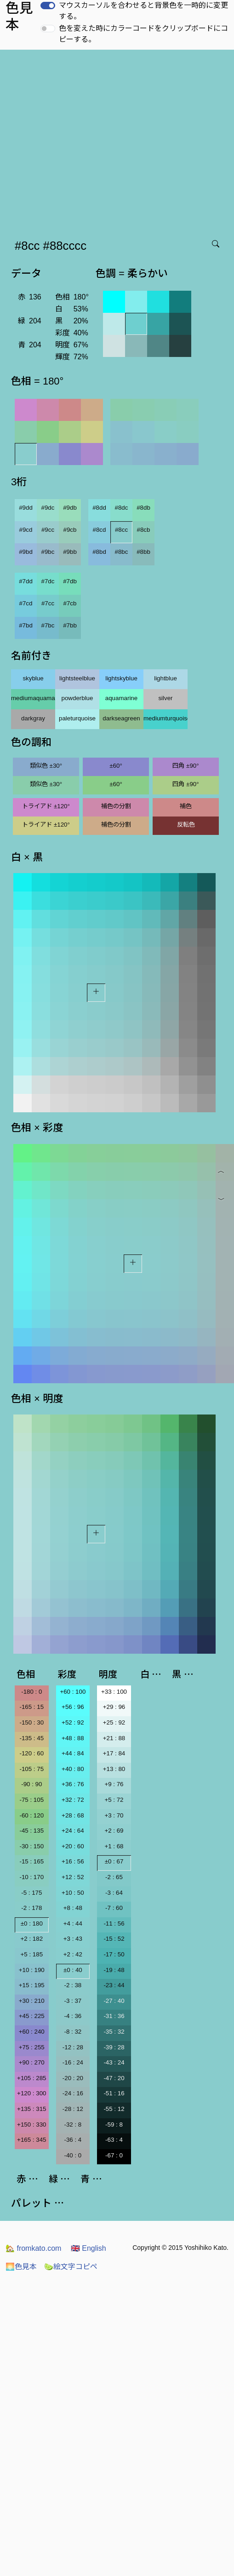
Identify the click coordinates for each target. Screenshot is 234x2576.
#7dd (26, 581)
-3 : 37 (72, 2000)
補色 (186, 806)
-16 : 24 (73, 2062)
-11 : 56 (113, 1923)
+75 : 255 (32, 2047)
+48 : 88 (73, 1738)
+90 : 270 (32, 2062)
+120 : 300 (31, 2093)
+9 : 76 (113, 1784)
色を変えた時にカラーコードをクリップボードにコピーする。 (143, 33)
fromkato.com (33, 2248)
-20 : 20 (73, 2078)
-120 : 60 (31, 1753)
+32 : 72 (73, 1799)
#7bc (48, 625)
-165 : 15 (31, 1706)
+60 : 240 (32, 2031)
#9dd (26, 507)
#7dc (48, 581)
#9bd (26, 551)
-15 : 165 (31, 1861)
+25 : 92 (114, 1722)
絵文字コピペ (70, 2267)
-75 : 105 (31, 1799)
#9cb (70, 529)
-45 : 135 (31, 1830)
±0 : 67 (114, 1861)
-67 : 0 (114, 2155)
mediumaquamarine (33, 698)
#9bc (48, 551)
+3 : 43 (72, 1938)
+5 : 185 (32, 1954)
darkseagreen (121, 718)
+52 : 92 (73, 1722)
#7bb (70, 625)
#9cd (26, 529)
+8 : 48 (72, 1907)
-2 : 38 (72, 1985)
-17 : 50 (113, 1954)
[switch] (47, 5)
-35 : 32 (113, 2031)
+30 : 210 (32, 2000)
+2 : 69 (113, 1830)
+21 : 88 (114, 1738)
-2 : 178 (31, 1907)
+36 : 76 (73, 1784)
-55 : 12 (113, 2108)
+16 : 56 (73, 1861)
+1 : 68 (113, 1846)
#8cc (121, 529)
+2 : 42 (72, 1954)
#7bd (26, 625)
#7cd (26, 603)
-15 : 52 (113, 1938)
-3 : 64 (114, 1892)
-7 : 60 (114, 1907)
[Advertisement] (86, 140)
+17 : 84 (114, 1753)
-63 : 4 (114, 2139)
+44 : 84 (73, 1753)
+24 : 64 (73, 1830)
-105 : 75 (31, 1768)
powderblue (77, 698)
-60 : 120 (31, 1815)
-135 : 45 (31, 1738)
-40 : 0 (72, 2155)
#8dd (99, 507)
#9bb (70, 551)
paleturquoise (77, 718)
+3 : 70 (113, 1815)
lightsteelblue (77, 678)
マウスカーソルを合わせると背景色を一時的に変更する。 (143, 10)
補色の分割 (116, 806)
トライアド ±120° (46, 806)
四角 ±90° (185, 765)
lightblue (165, 678)
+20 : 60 (73, 1846)
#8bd (99, 551)
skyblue (33, 678)
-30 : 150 (31, 1846)
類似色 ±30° (46, 765)
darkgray (33, 718)
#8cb (143, 529)
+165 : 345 (31, 2139)
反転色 (186, 824)
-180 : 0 (31, 1691)
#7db (70, 581)
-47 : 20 (113, 2078)
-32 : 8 (72, 2124)
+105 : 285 (31, 2078)
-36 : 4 (72, 2139)
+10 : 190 (32, 1969)
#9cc (47, 529)
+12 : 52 (73, 1877)
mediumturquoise (165, 718)
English (88, 2248)
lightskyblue (121, 678)
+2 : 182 (32, 1938)
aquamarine (121, 698)
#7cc (47, 603)
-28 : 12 (73, 2108)
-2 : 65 (114, 1877)
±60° (115, 765)
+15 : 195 (32, 1985)
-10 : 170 (31, 1877)
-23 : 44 (113, 1985)
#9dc (48, 507)
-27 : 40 (113, 2000)
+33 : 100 (114, 1691)
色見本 (21, 2267)
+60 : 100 (73, 1691)
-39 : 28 (113, 2047)
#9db (70, 507)
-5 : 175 (31, 1892)
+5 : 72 (113, 1799)
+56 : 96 (73, 1706)
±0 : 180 (32, 1923)
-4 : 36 (72, 2015)
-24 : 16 (73, 2093)
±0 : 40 (72, 1969)
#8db (143, 507)
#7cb (70, 603)
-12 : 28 (73, 2047)
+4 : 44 (72, 1923)
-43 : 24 (113, 2062)
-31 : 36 (113, 2015)
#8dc (121, 507)
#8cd (99, 529)
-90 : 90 (31, 1784)
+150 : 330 (31, 2124)
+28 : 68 (73, 1815)
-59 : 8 (114, 2124)
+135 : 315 (31, 2108)
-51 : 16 (113, 2093)
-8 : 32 (72, 2031)
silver (165, 698)
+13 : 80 (114, 1768)
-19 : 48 (113, 1969)
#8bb (143, 551)
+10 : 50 (73, 1892)
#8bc (121, 551)
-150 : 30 (31, 1722)
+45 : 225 (32, 2015)
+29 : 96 (114, 1706)
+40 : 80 (73, 1768)
